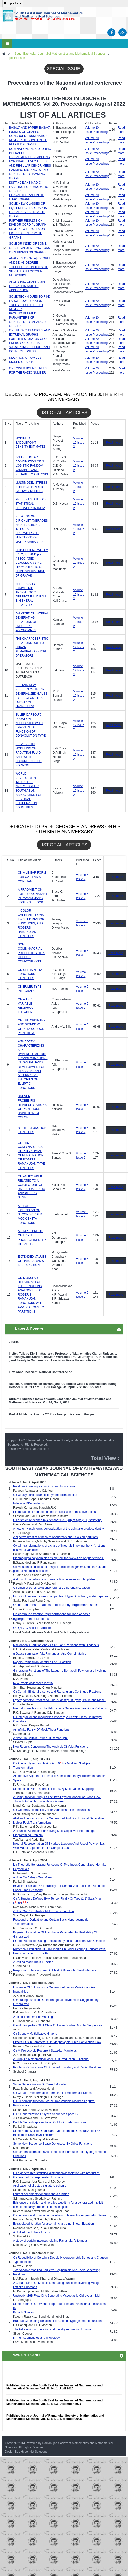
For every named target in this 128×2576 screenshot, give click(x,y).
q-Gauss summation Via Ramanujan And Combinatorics (49, 1653)
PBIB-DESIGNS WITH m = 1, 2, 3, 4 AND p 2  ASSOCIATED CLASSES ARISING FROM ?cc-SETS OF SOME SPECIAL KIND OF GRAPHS (32, 562)
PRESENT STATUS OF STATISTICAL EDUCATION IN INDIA (31, 504)
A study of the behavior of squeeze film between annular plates (54, 1579)
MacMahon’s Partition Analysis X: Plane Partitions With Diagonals (56, 1645)
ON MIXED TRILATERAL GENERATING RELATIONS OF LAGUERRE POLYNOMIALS (32, 622)
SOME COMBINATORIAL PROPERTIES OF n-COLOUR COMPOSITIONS (31, 953)
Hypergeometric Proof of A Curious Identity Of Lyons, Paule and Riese (59, 1700)
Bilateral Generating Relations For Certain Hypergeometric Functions (58, 2321)
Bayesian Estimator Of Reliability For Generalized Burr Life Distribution (60, 1886)
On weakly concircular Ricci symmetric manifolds (45, 1495)
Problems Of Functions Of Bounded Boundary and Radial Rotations (57, 2067)
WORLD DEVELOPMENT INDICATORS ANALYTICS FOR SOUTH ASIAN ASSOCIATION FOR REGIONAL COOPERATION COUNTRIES (29, 790)
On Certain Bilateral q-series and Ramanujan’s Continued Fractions (57, 1691)
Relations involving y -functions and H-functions (44, 1486)
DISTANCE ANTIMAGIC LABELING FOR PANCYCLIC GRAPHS (28, 187)
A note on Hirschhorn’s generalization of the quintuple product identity (58, 1528)
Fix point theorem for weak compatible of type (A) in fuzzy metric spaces (61, 1596)
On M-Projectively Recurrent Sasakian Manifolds (45, 2050)
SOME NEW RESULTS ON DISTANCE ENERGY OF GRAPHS (27, 233)
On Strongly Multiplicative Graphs (35, 2033)
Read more (113, 442)
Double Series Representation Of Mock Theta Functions (49, 2122)
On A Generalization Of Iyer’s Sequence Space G (45, 2114)
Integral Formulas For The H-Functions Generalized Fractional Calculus (60, 1708)
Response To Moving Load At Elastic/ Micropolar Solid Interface (54, 1970)
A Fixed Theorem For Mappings (33, 2017)
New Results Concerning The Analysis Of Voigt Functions (51, 1746)
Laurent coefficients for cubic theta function (41, 2194)
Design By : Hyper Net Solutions (28, 1448)
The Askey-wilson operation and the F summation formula (52, 2329)
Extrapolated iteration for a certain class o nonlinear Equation (53, 2223)
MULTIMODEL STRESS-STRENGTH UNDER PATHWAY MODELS (32, 487)
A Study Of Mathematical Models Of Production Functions (51, 2059)
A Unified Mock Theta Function (33, 1962)
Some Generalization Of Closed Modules (39, 2084)
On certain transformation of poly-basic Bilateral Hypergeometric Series (59, 2215)
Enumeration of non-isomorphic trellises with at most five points (54, 1512)
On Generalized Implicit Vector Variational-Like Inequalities (51, 1810)
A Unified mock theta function (32, 2232)
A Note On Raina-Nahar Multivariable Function (43, 1911)
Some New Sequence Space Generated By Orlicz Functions (52, 2143)
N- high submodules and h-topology (36, 2337)
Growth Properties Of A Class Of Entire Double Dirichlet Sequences (57, 2025)
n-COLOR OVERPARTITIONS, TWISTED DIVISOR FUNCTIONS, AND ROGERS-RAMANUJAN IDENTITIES (31, 923)
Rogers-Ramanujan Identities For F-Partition (42, 1662)
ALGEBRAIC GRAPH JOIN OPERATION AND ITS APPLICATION (27, 286)
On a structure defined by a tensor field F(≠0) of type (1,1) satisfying (57, 1520)
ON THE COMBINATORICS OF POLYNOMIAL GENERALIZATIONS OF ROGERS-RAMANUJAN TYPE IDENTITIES (32, 1155)
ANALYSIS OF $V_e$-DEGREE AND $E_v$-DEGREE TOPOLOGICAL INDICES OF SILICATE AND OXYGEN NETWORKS (30, 267)
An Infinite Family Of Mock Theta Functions (41, 1729)
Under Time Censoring (28, 1890)
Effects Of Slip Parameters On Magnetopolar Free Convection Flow (57, 2042)
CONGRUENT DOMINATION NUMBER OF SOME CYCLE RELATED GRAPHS (28, 140)
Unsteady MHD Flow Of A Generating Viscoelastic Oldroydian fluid (56, 2295)
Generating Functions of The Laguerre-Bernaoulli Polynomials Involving (60, 1670)
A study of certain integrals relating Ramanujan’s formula (50, 2240)
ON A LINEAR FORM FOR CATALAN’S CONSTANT (32, 877)
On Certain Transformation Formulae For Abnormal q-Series (52, 2093)
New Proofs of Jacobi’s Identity (33, 1683)
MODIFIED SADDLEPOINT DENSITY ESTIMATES (31, 442)
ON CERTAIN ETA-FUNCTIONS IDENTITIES (30, 974)
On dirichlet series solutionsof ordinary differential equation (52, 1587)
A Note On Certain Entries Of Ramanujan (40, 1738)
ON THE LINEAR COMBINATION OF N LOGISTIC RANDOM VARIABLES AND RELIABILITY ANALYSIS (32, 466)
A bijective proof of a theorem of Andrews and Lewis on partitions (55, 1537)
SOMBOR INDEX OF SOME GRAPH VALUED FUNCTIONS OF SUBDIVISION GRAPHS (29, 248)
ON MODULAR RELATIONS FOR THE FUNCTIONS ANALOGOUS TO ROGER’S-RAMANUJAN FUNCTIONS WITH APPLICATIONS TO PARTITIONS (31, 1294)
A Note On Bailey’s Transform (32, 1877)
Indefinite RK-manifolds (28, 1503)
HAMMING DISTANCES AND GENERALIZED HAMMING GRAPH (28, 174)
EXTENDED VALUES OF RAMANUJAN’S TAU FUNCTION (32, 1261)
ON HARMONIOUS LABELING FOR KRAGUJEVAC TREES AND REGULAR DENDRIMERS (30, 161)
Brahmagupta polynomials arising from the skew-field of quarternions (58, 1558)
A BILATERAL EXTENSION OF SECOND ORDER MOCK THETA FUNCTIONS (30, 1214)
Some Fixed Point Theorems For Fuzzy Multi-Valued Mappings (54, 1789)
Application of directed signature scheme (39, 2185)
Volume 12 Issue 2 (78, 442)
